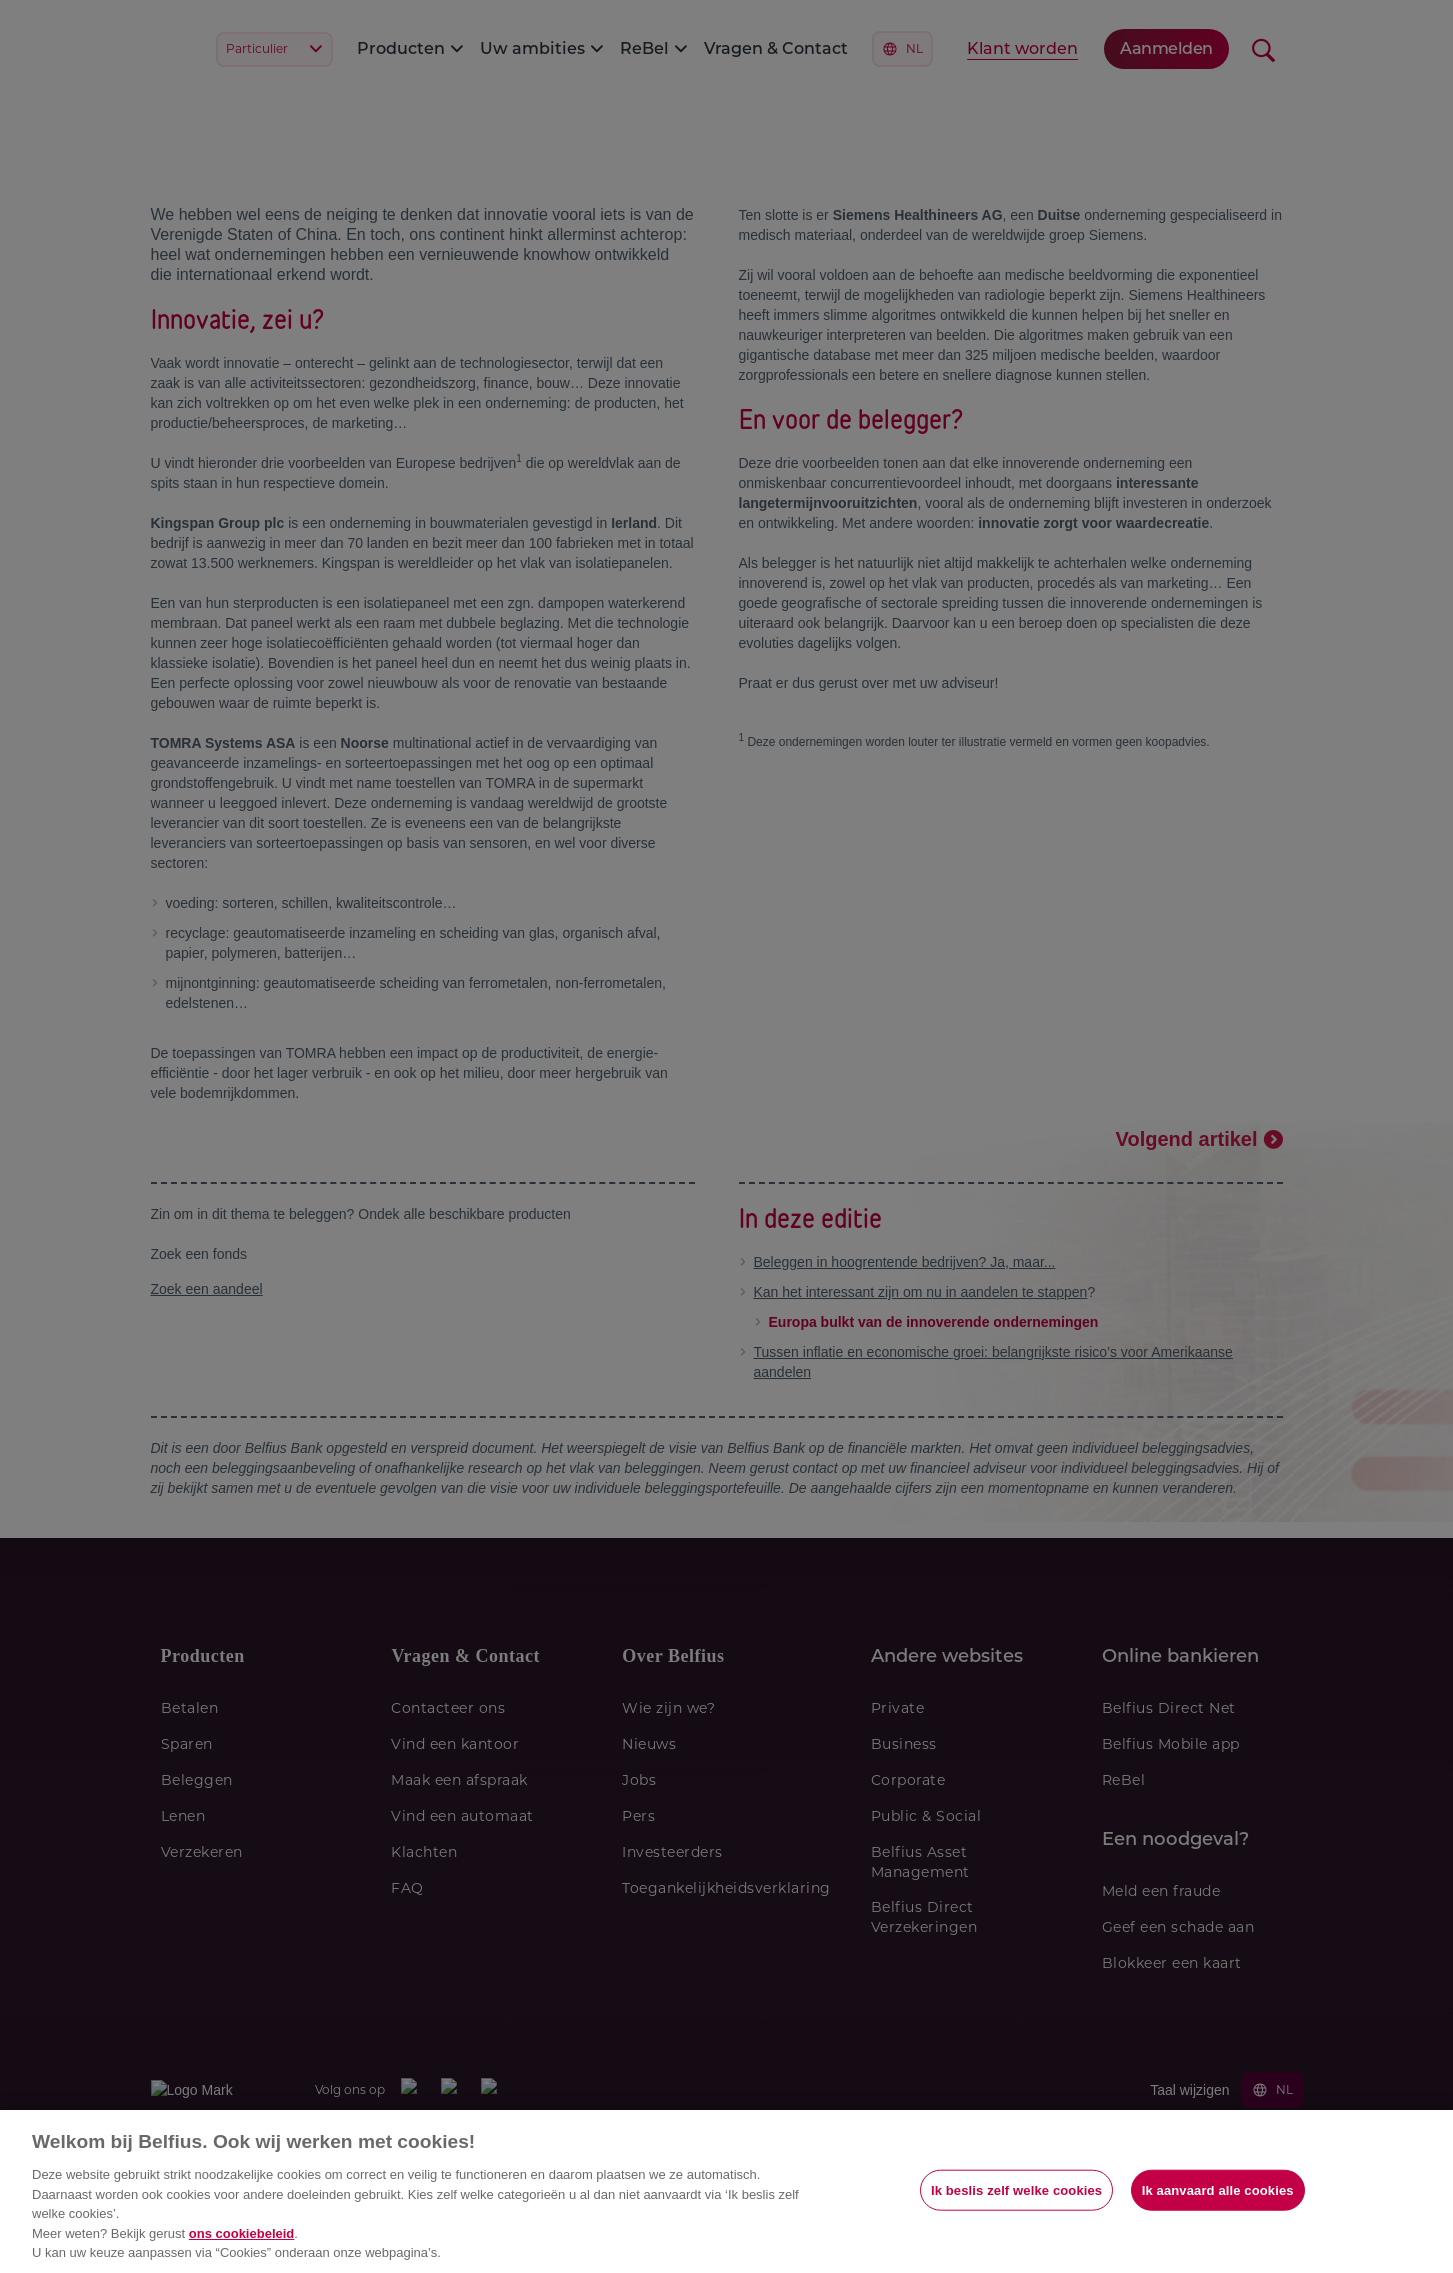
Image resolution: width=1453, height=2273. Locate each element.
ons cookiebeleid (241, 2233)
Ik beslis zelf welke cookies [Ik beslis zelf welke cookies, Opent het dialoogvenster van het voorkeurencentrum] (1016, 2189)
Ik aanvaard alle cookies (1218, 2189)
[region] (726, 2191)
